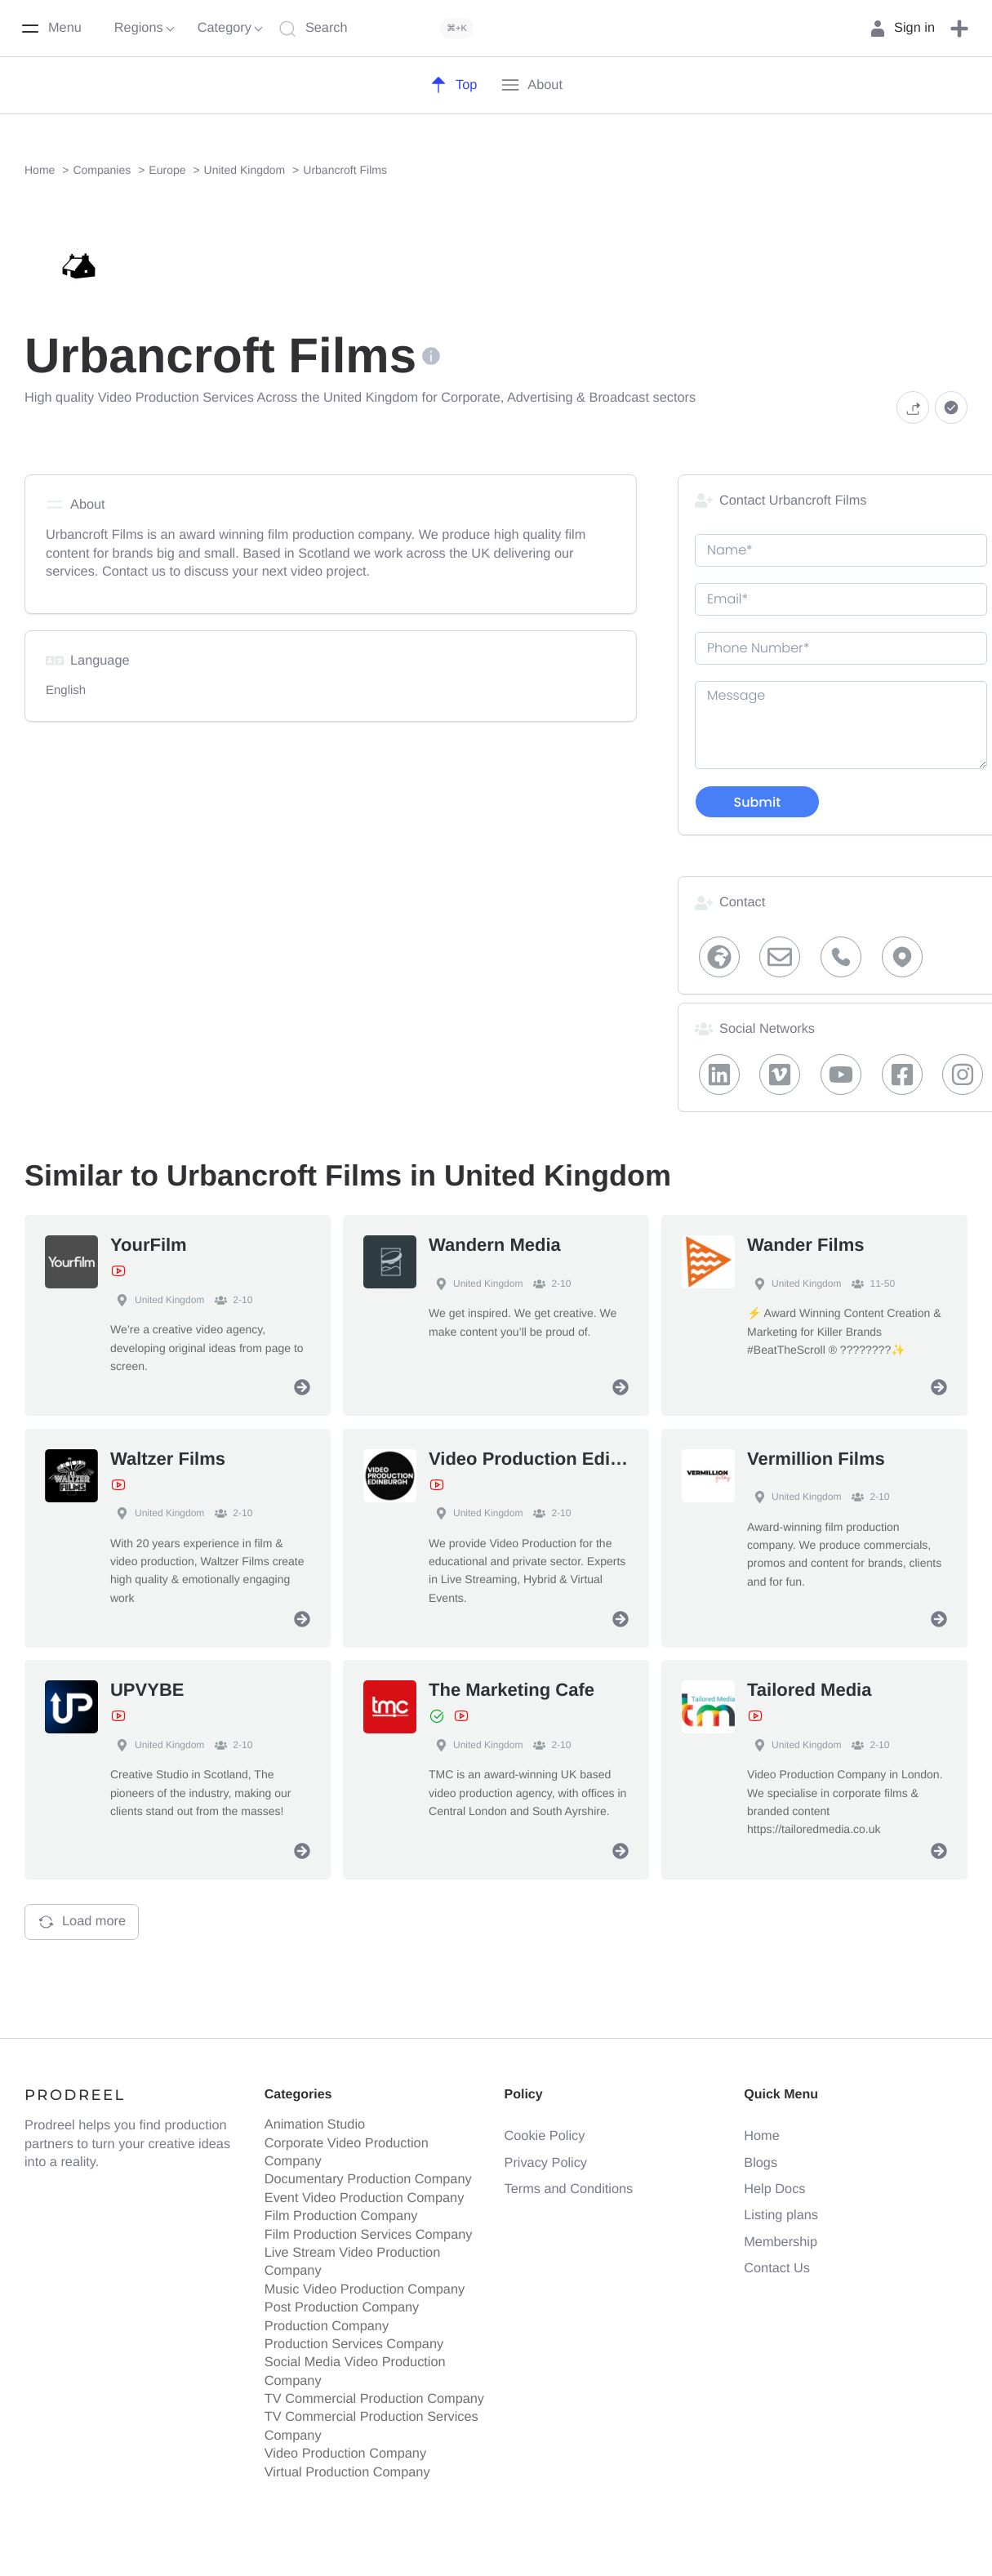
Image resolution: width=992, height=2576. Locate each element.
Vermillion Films (816, 1458)
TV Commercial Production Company (374, 2398)
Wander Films (805, 1245)
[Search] (380, 29)
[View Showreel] (118, 1271)
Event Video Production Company (365, 2198)
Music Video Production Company (365, 2288)
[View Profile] (302, 1387)
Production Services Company (354, 2344)
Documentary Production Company (368, 2179)
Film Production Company (341, 2216)
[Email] (780, 957)
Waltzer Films (167, 1458)
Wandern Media (495, 1245)
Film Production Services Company (369, 2234)
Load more (82, 1922)
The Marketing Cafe (511, 1690)
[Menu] (51, 28)
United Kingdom (157, 1300)
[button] (959, 28)
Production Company (327, 2325)
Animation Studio (315, 2124)
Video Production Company (345, 2453)
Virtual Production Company (347, 2471)
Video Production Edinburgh (550, 1458)
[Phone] (840, 957)
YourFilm (148, 1245)
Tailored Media (809, 1690)
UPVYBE (147, 1690)
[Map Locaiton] (902, 957)
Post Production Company (342, 2307)
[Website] (719, 957)
